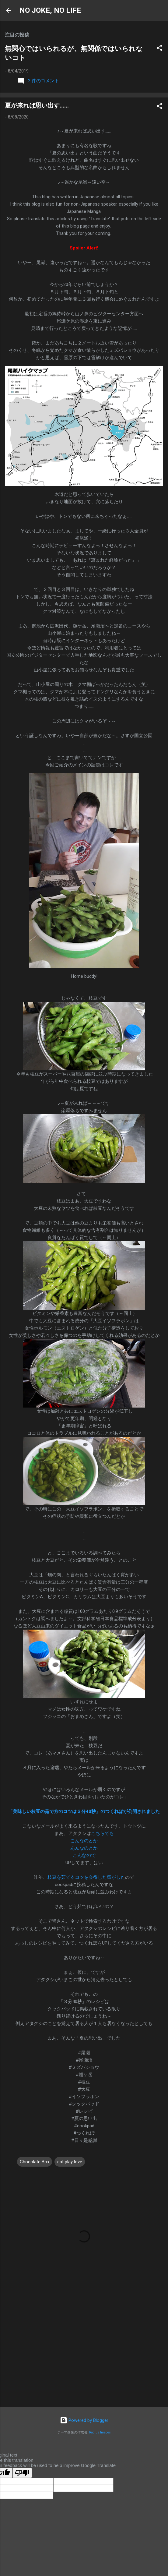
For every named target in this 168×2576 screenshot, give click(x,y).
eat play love (69, 2161)
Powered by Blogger (84, 2420)
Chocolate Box (34, 2161)
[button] (159, 49)
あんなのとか (84, 1848)
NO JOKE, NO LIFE (50, 10)
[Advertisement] (84, 2355)
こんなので (84, 1855)
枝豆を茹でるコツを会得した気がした (86, 1877)
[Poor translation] (22, 2473)
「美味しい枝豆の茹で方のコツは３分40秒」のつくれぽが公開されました (84, 1811)
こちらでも (102, 1833)
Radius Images (100, 2432)
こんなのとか (84, 1840)
